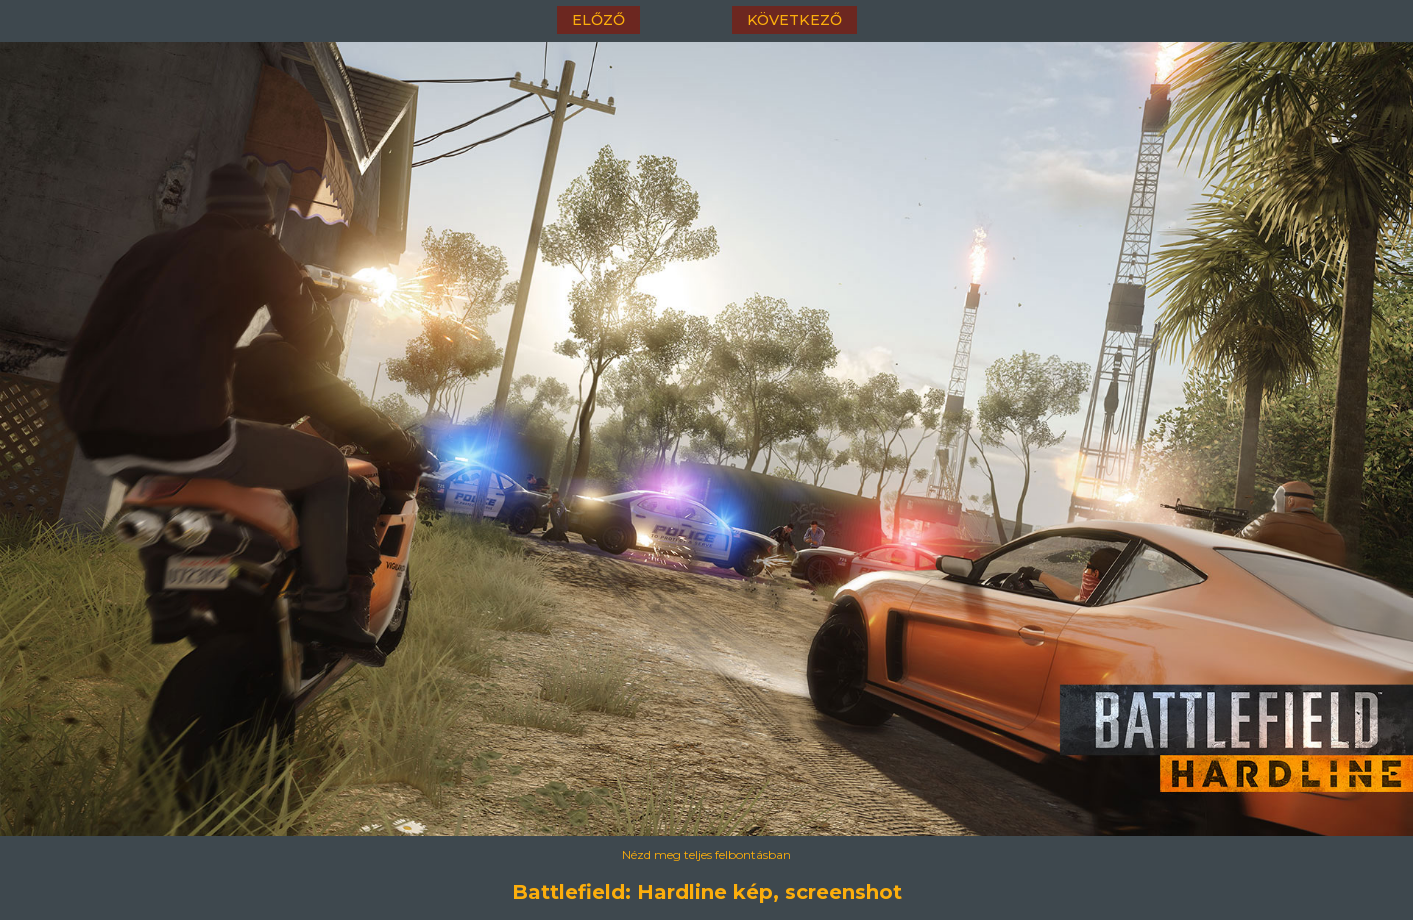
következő (794, 20)
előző (598, 20)
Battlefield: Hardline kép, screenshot (707, 892)
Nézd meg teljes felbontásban (706, 854)
